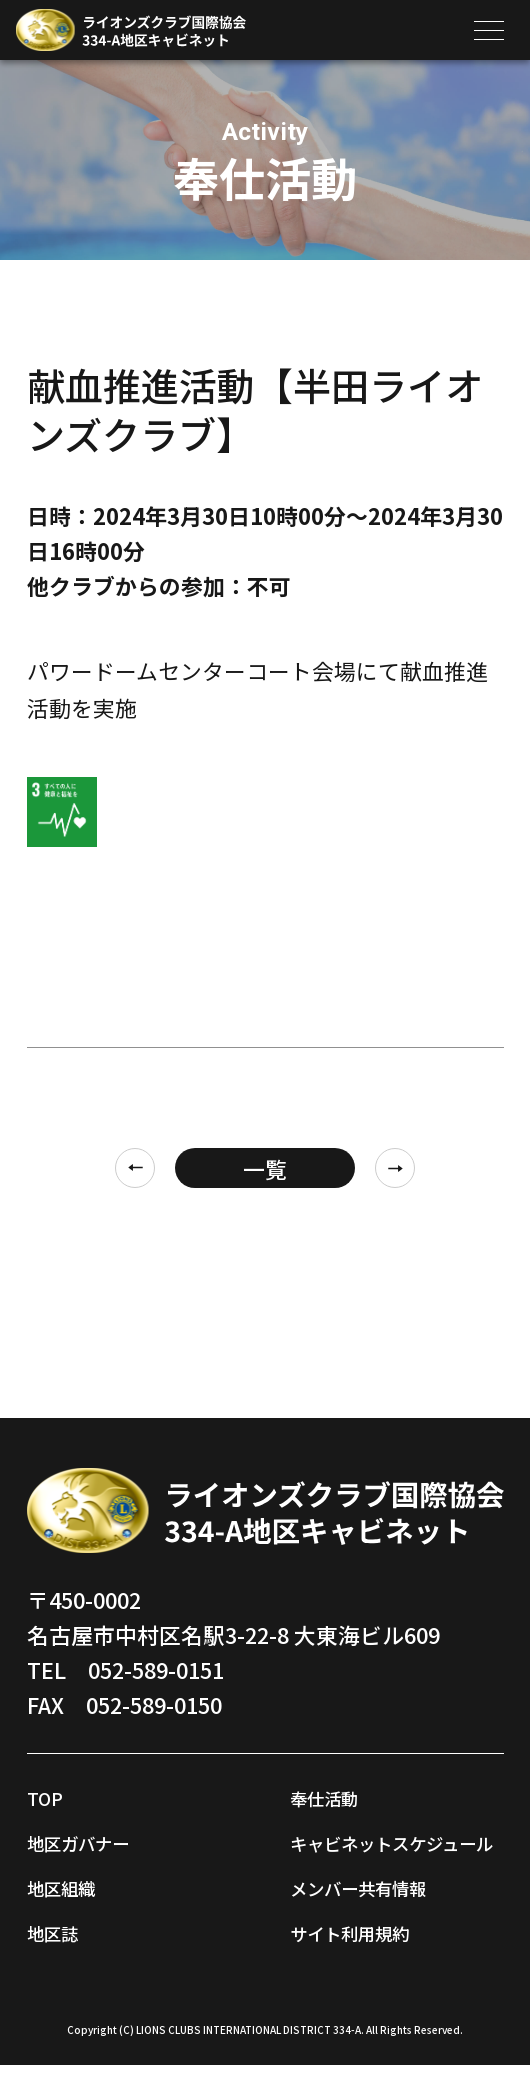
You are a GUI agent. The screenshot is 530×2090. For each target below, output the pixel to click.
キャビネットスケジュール (389, 1854)
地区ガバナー (93, 1841)
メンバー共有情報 (378, 1911)
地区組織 (71, 1886)
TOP (48, 1796)
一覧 (265, 1168)
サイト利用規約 (367, 1956)
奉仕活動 (334, 1796)
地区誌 (60, 1931)
